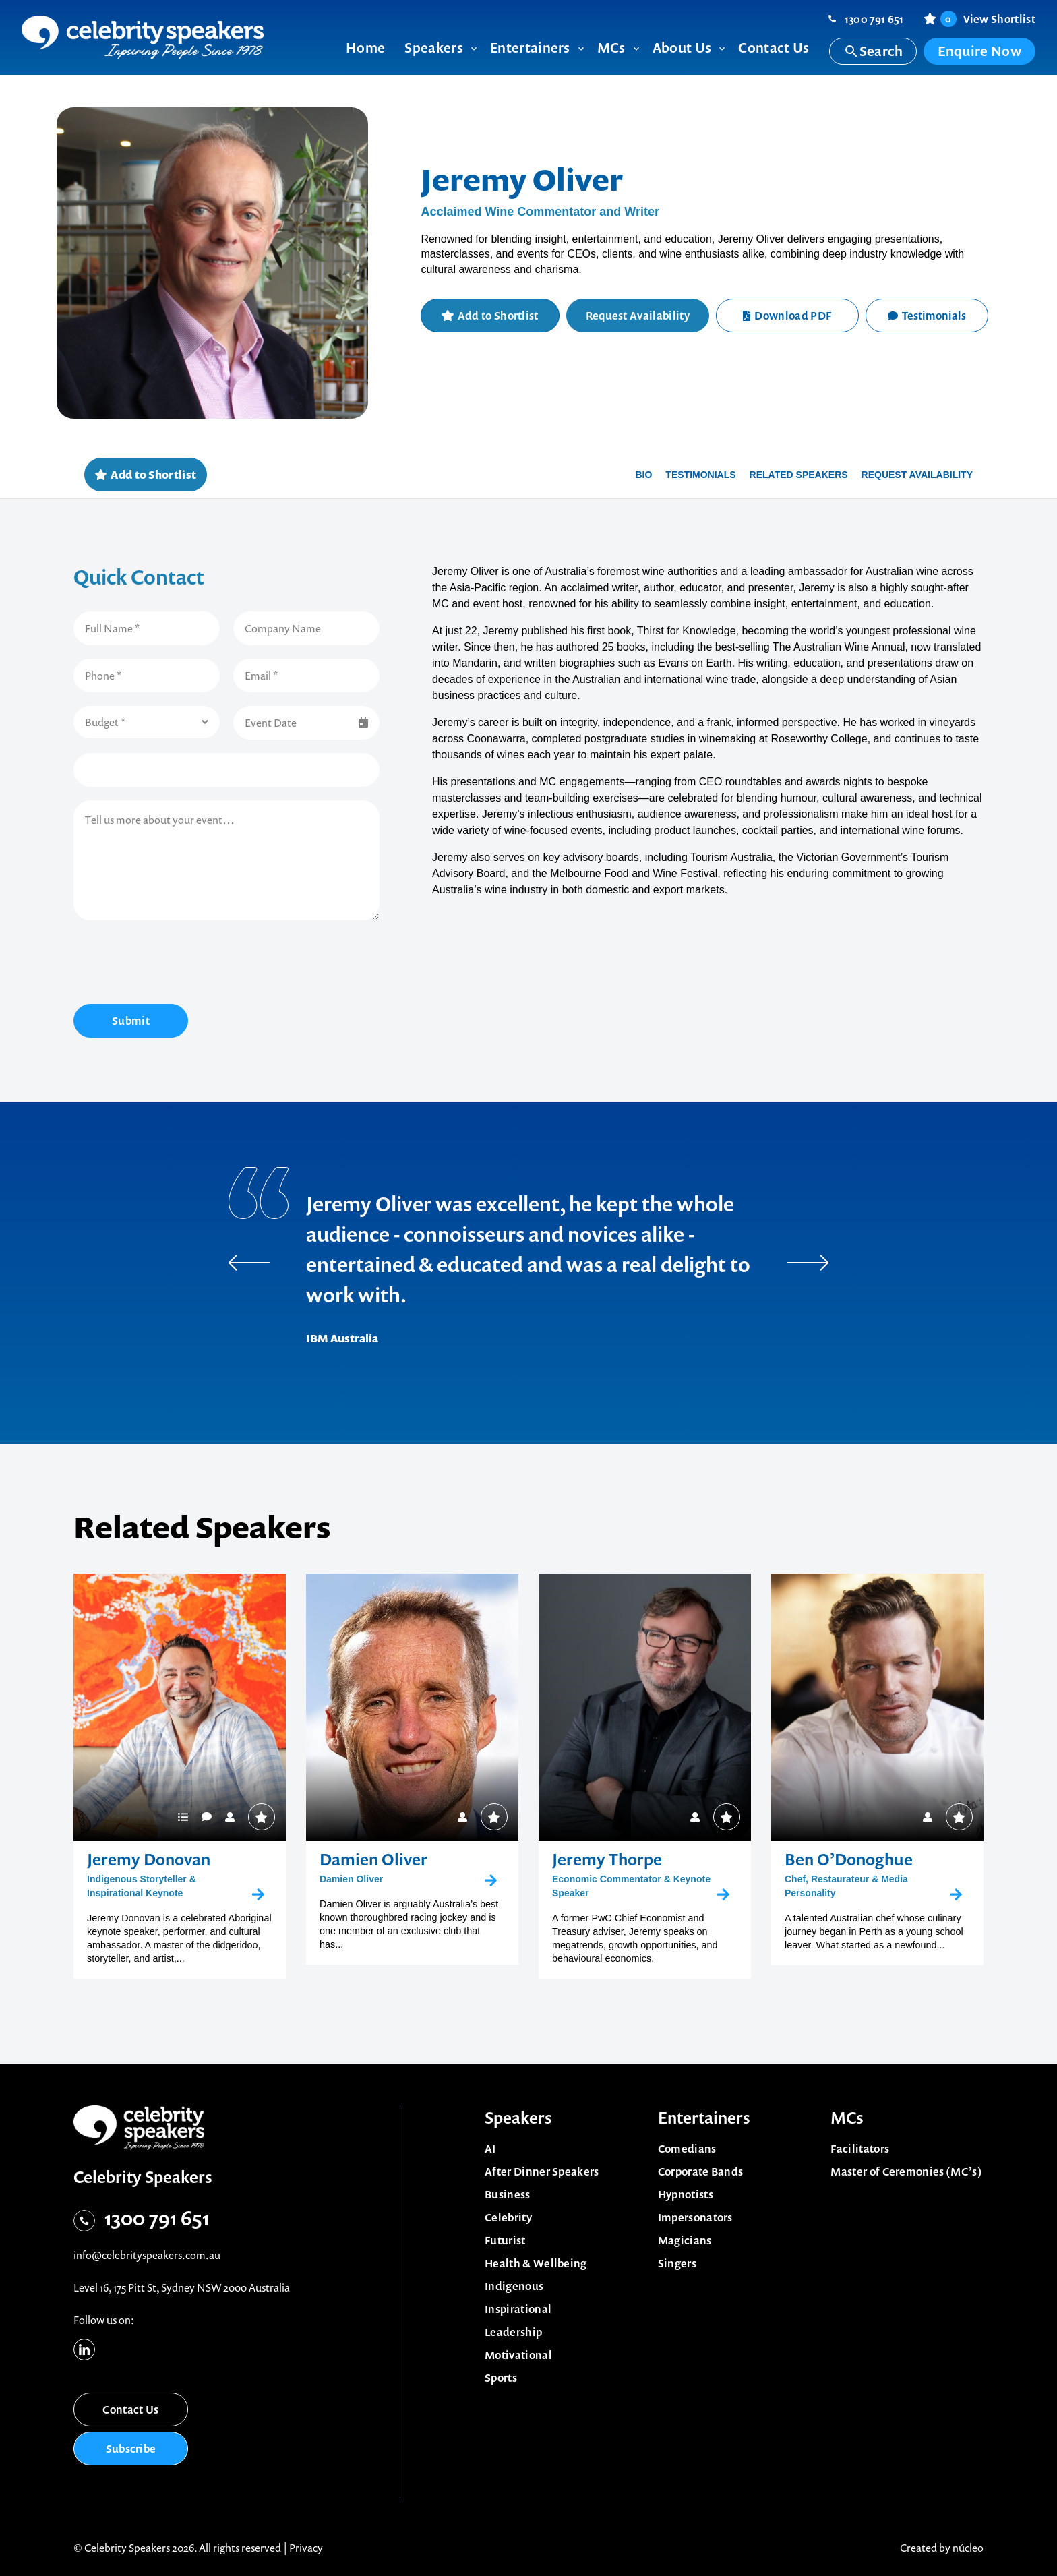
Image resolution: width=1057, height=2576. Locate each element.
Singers (677, 2263)
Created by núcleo (942, 2547)
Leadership (513, 2332)
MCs (847, 2117)
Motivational (518, 2354)
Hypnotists (685, 2194)
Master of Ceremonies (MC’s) (906, 2171)
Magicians (685, 2240)
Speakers (518, 2117)
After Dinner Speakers (542, 2171)
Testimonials (927, 315)
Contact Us (130, 2409)
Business (508, 2194)
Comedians (687, 2148)
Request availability (917, 474)
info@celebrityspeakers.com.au (146, 2255)
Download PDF (787, 315)
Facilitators (860, 2148)
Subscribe (131, 2448)
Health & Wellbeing (536, 2263)
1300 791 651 (874, 18)
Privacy (306, 2547)
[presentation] (175, 964)
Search (873, 51)
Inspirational (518, 2309)
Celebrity (508, 2217)
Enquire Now (979, 51)
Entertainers (704, 2117)
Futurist (505, 2240)
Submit (131, 1020)
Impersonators (695, 2217)
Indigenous (514, 2286)
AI (490, 2148)
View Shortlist (987, 19)
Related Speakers (799, 474)
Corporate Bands (701, 2171)
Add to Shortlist (498, 315)
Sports (501, 2377)
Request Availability (638, 315)
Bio (643, 474)
